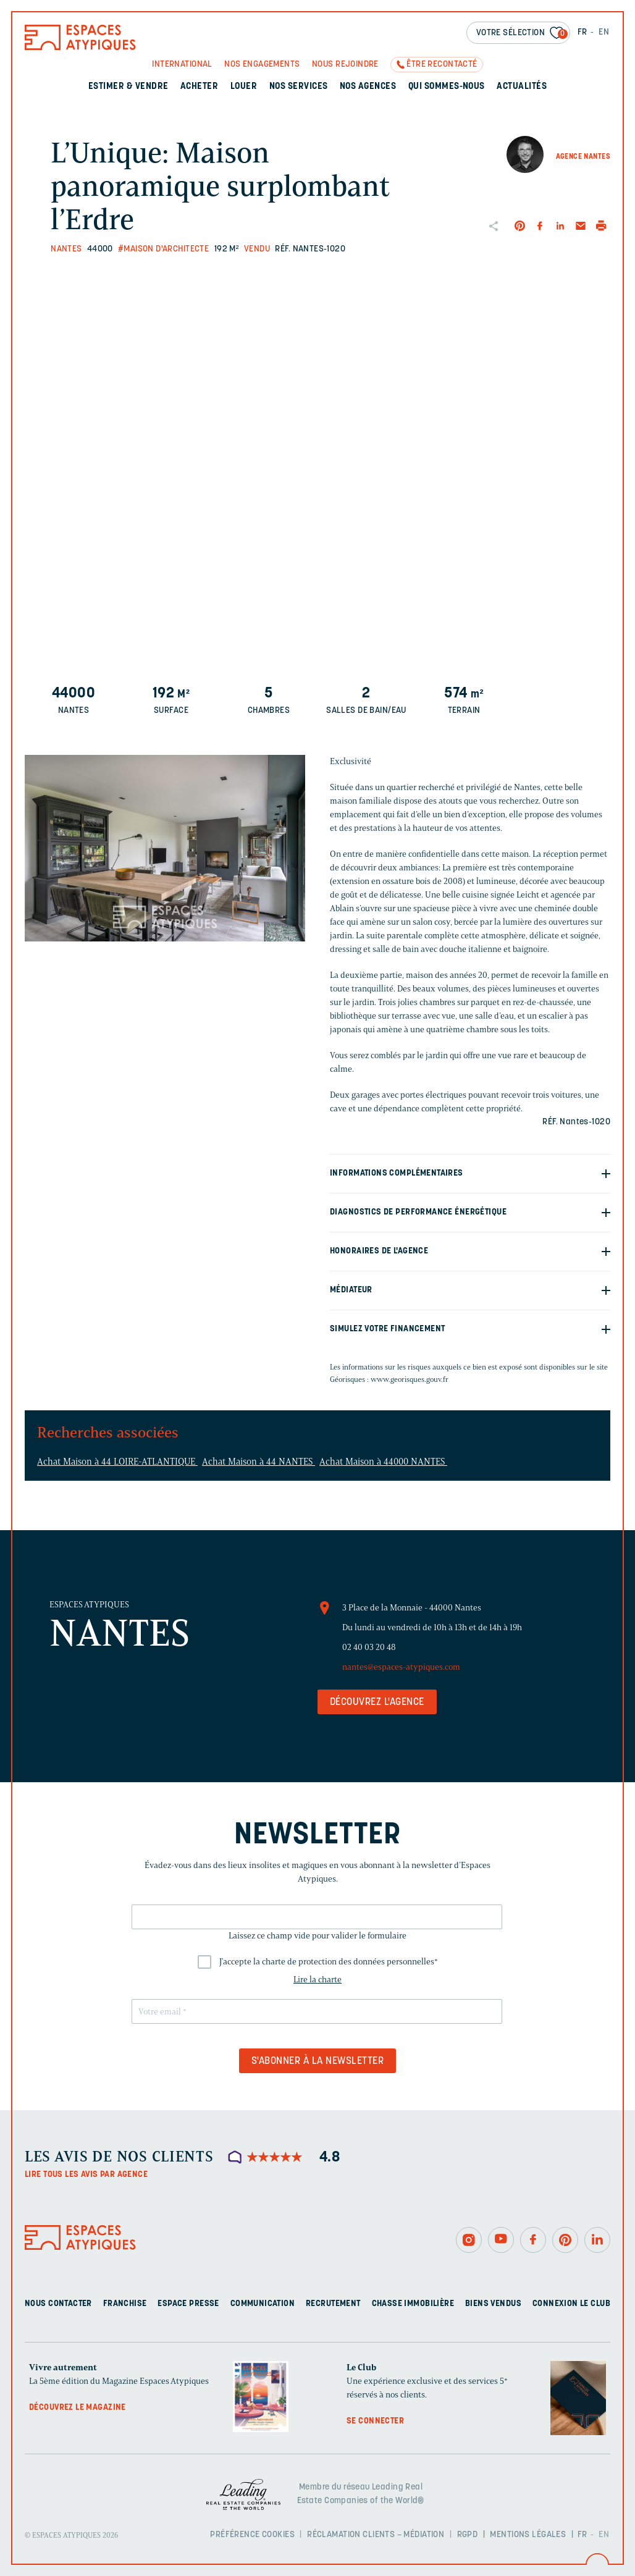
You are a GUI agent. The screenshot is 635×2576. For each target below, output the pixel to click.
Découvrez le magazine (77, 2407)
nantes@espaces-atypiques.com (401, 1667)
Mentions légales (528, 2535)
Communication (262, 2304)
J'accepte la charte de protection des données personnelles (328, 1961)
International (182, 64)
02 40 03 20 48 (369, 1647)
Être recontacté (441, 64)
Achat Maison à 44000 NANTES (383, 1461)
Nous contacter (58, 2304)
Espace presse (188, 2304)
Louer (243, 86)
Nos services (298, 86)
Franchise (125, 2304)
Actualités (522, 86)
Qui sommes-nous (446, 86)
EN (604, 32)
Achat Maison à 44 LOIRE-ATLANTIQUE (117, 1461)
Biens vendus (493, 2304)
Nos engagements (262, 64)
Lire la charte (317, 1979)
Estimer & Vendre (128, 86)
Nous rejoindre (345, 64)
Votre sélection (522, 33)
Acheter (199, 86)
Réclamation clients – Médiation (375, 2535)
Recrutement (333, 2304)
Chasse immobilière (413, 2304)
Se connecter (375, 2421)
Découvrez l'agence (377, 1702)
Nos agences (368, 86)
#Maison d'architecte (163, 249)
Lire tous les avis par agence (86, 2174)
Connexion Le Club (571, 2304)
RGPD (467, 2535)
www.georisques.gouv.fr (409, 1379)
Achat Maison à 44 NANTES (258, 1461)
